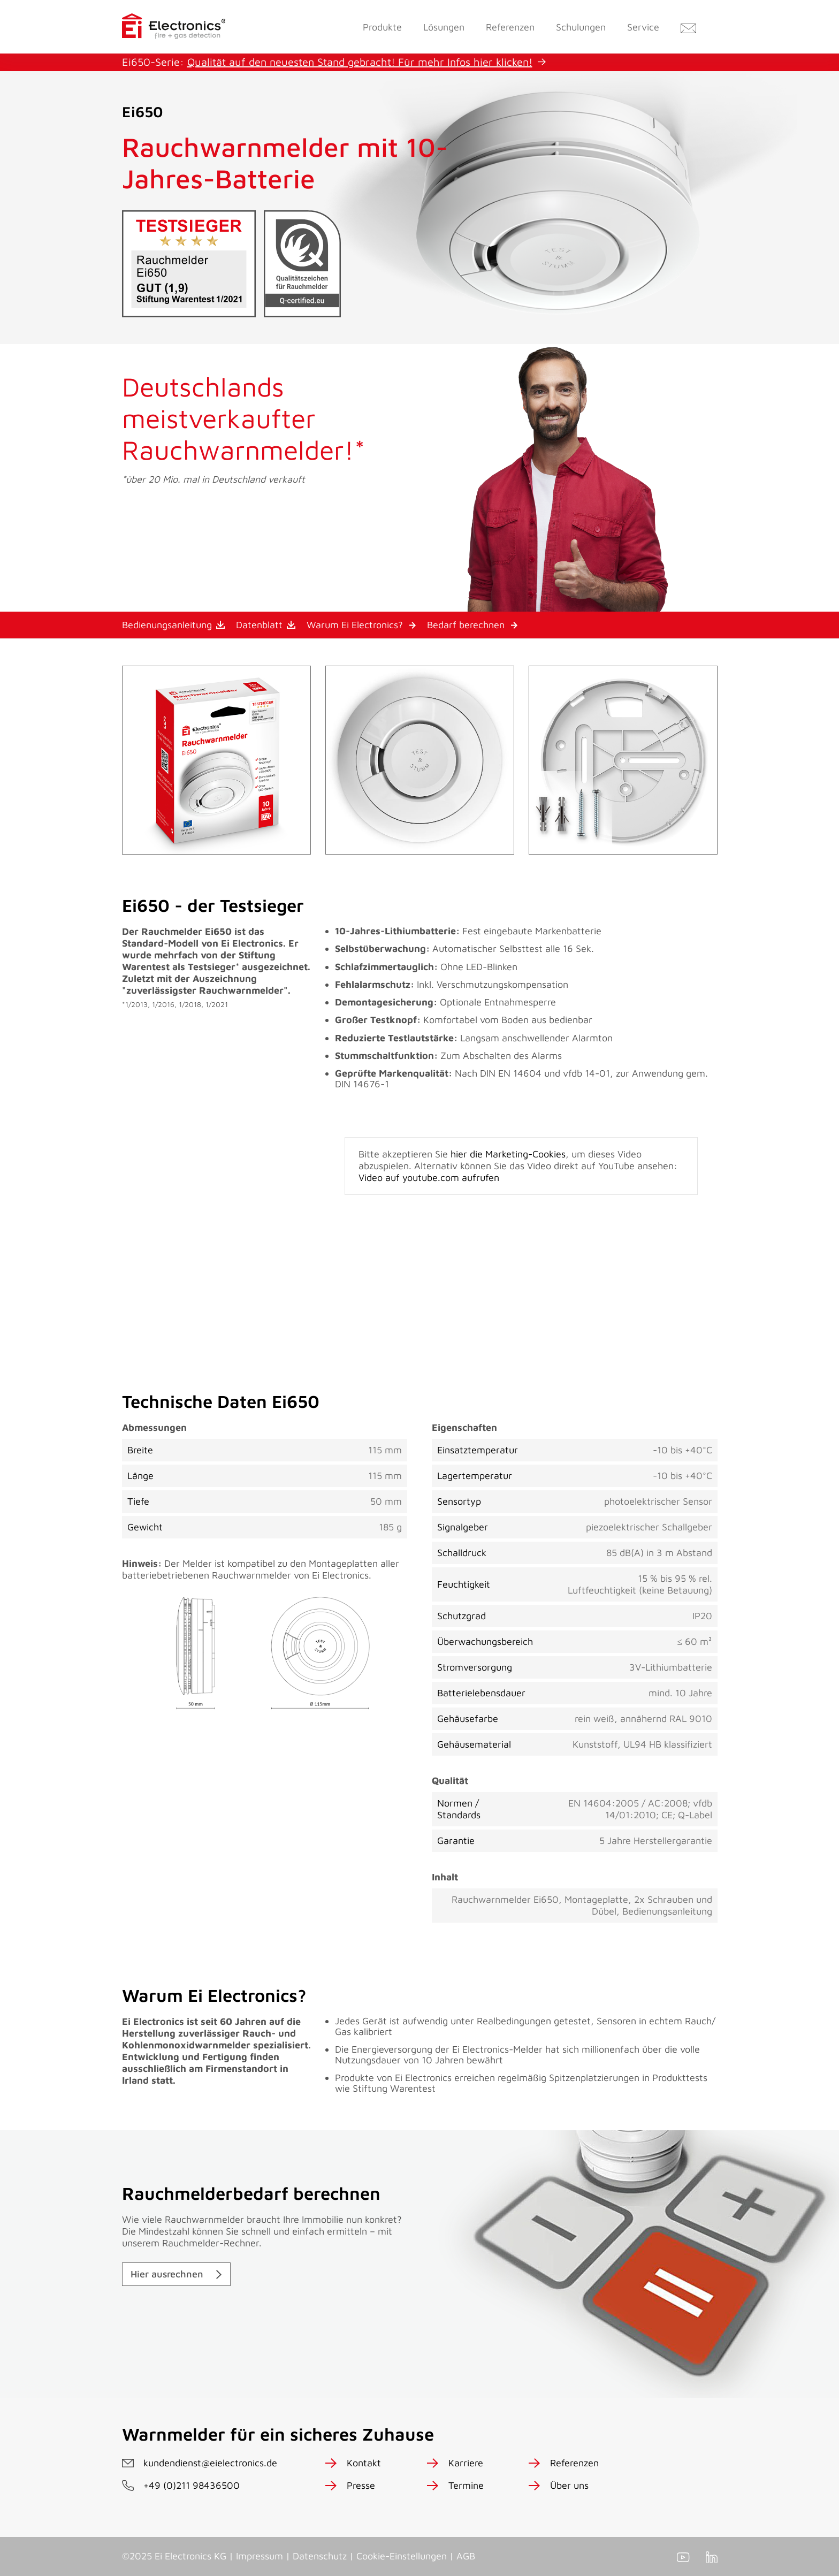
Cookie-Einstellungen (401, 2556)
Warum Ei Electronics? (355, 624)
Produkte (382, 27)
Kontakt (364, 2462)
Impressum (259, 2556)
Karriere (465, 2462)
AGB (465, 2556)
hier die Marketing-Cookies (508, 1154)
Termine (466, 2485)
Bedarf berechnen (466, 624)
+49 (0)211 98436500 (191, 2485)
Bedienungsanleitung (167, 624)
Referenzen (510, 27)
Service (643, 27)
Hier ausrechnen (167, 2274)
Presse (361, 2485)
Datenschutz (320, 2556)
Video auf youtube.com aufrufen (429, 1177)
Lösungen (443, 27)
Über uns (569, 2485)
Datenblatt (259, 624)
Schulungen (581, 27)
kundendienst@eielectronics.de (210, 2462)
